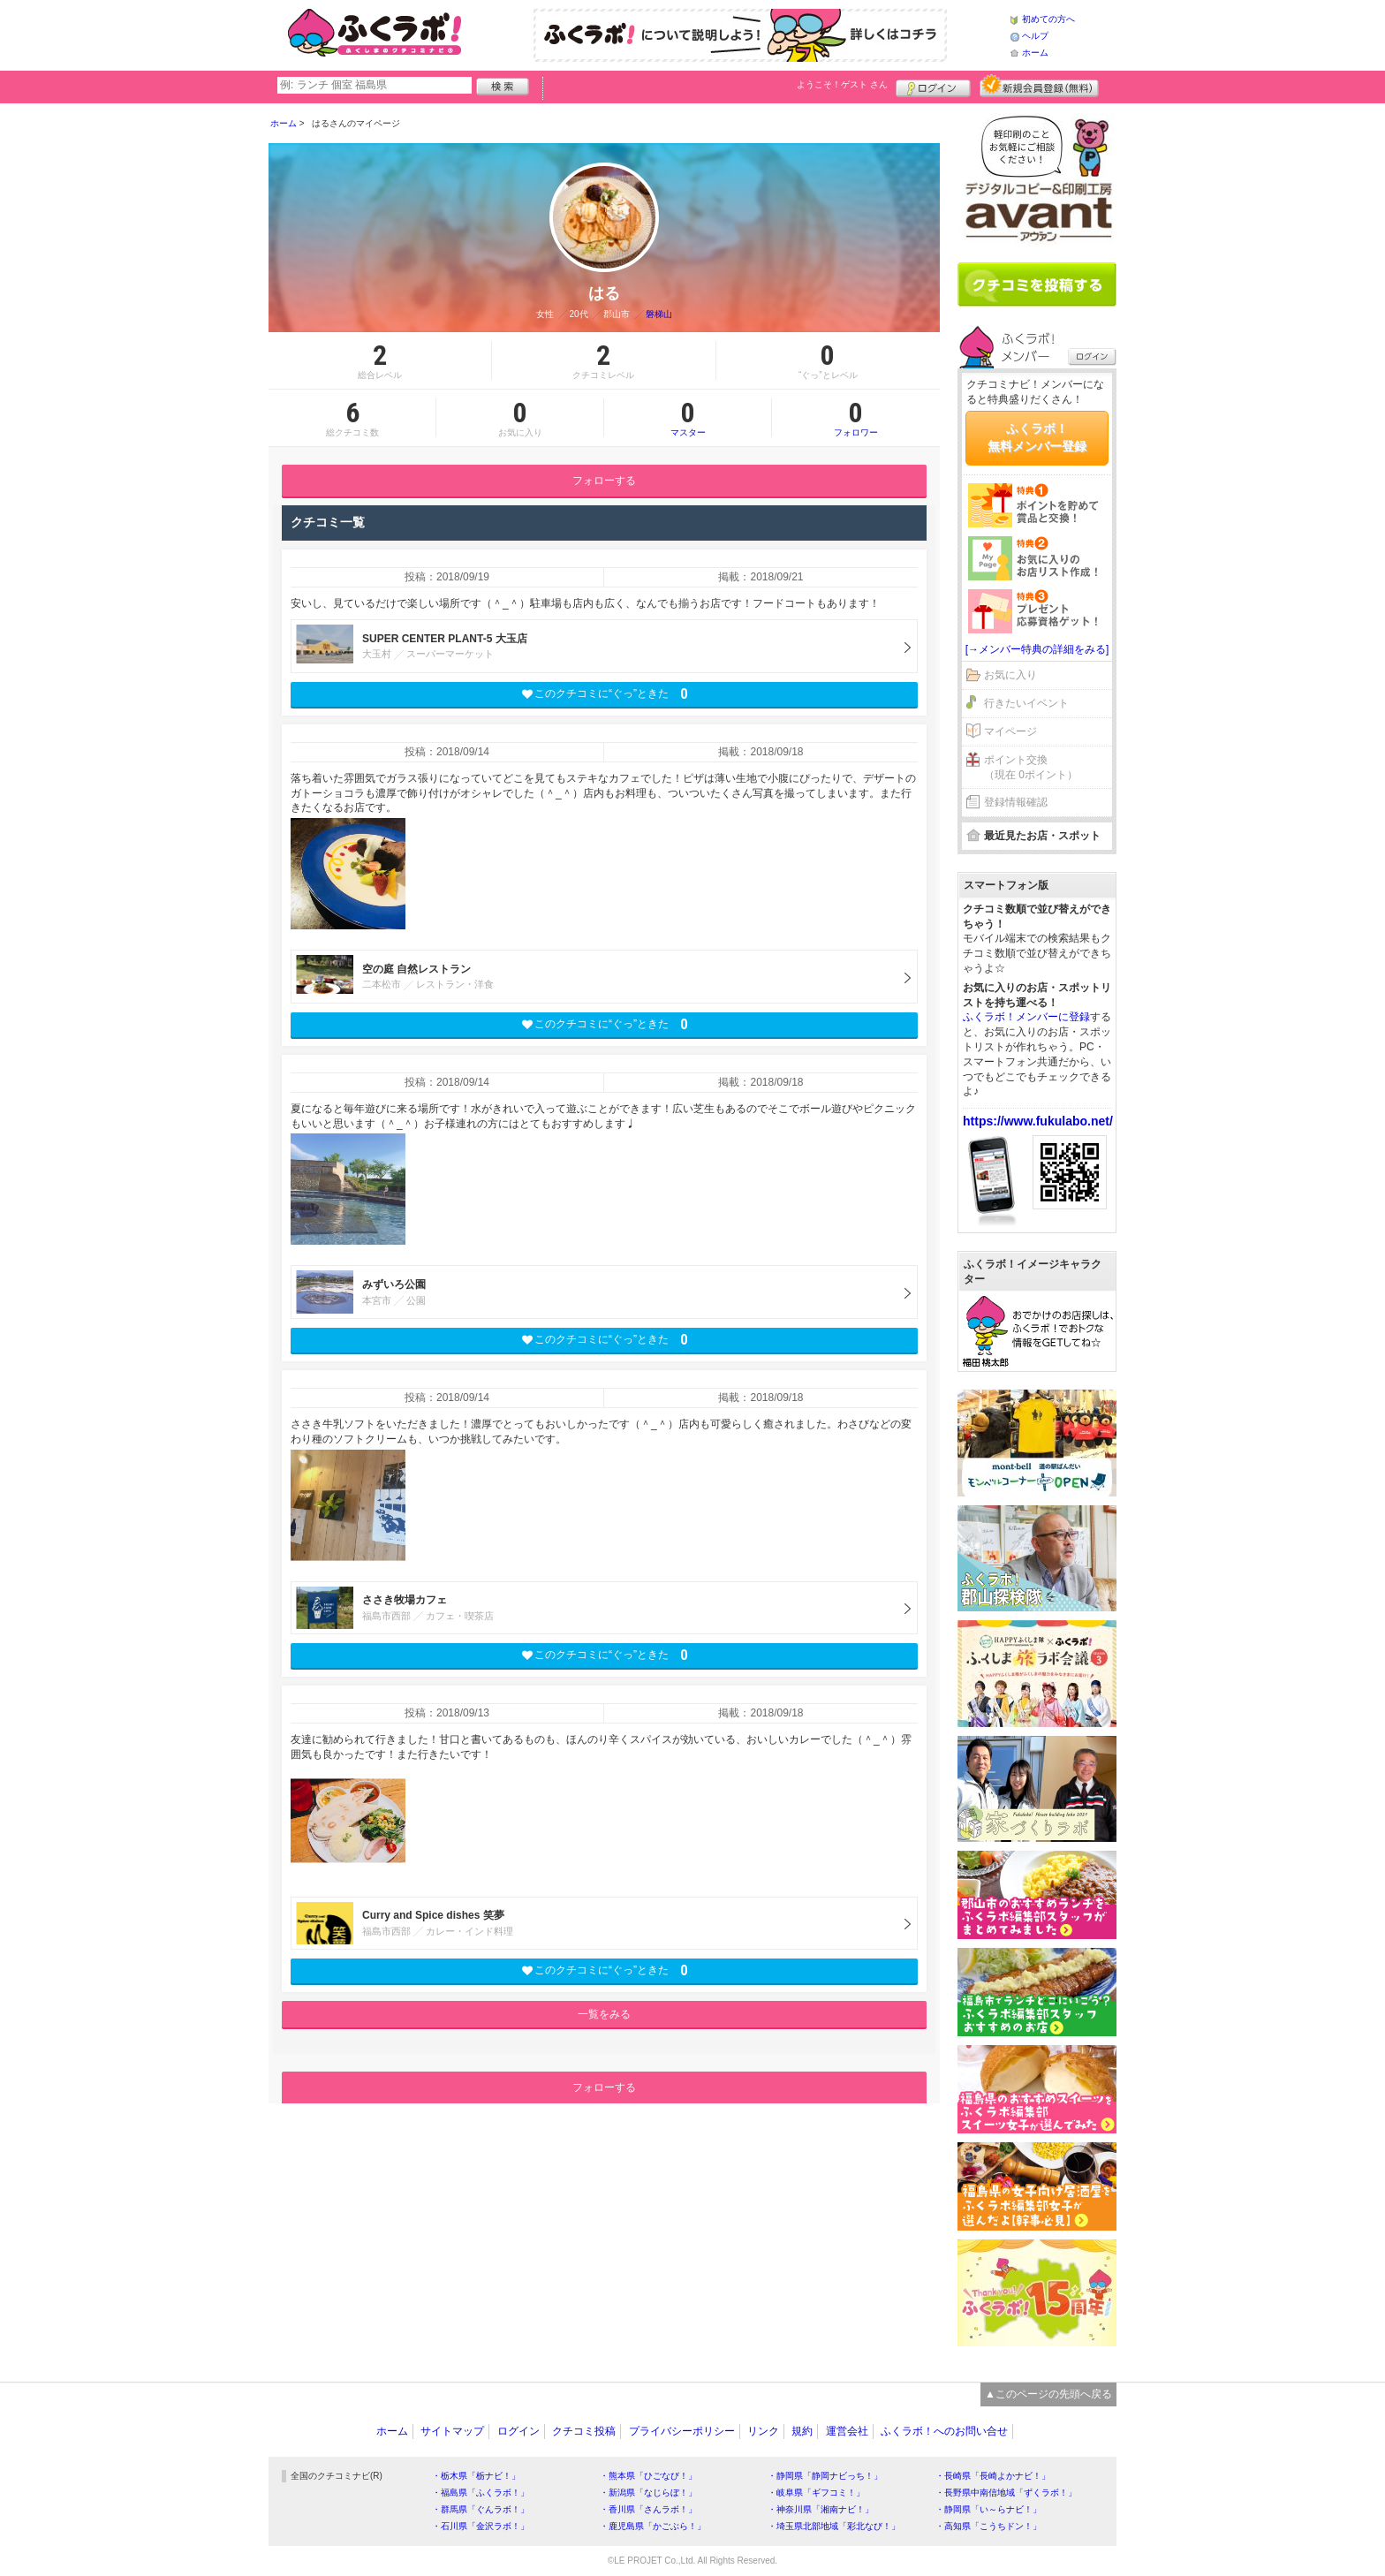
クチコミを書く (1036, 284)
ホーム (1035, 52)
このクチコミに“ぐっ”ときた (604, 694)
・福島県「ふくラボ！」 (480, 2492)
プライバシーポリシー (682, 2431)
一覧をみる (604, 2014)
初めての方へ (1048, 19)
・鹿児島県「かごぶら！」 (653, 2526)
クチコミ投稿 (584, 2431)
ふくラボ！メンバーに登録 (1026, 1017)
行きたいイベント (1026, 703)
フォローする (604, 480)
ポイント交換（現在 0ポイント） (1031, 767)
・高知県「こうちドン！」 (988, 2526)
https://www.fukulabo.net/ (1038, 1121)
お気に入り (1010, 675)
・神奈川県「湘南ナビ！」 (821, 2509)
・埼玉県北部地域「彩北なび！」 (834, 2526)
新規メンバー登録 (1039, 85)
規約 (802, 2431)
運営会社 (847, 2431)
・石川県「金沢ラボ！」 (480, 2526)
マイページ (1010, 731)
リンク (763, 2431)
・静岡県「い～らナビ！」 (988, 2509)
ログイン (933, 85)
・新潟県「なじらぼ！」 (648, 2492)
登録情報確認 (1016, 802)
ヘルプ (1035, 36)
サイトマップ (452, 2431)
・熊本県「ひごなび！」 (648, 2476)
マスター (687, 417)
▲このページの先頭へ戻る (1048, 2394)
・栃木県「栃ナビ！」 (476, 2476)
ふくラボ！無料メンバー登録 (1037, 437)
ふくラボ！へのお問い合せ (944, 2431)
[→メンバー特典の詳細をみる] (1037, 649)
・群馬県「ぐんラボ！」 (480, 2509)
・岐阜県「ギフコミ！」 (816, 2492)
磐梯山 (659, 314)
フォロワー (856, 417)
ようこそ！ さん (842, 84)
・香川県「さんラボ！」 (648, 2509)
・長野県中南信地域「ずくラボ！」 (1006, 2492)
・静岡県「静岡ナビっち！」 (825, 2476)
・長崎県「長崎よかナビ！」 (992, 2476)
